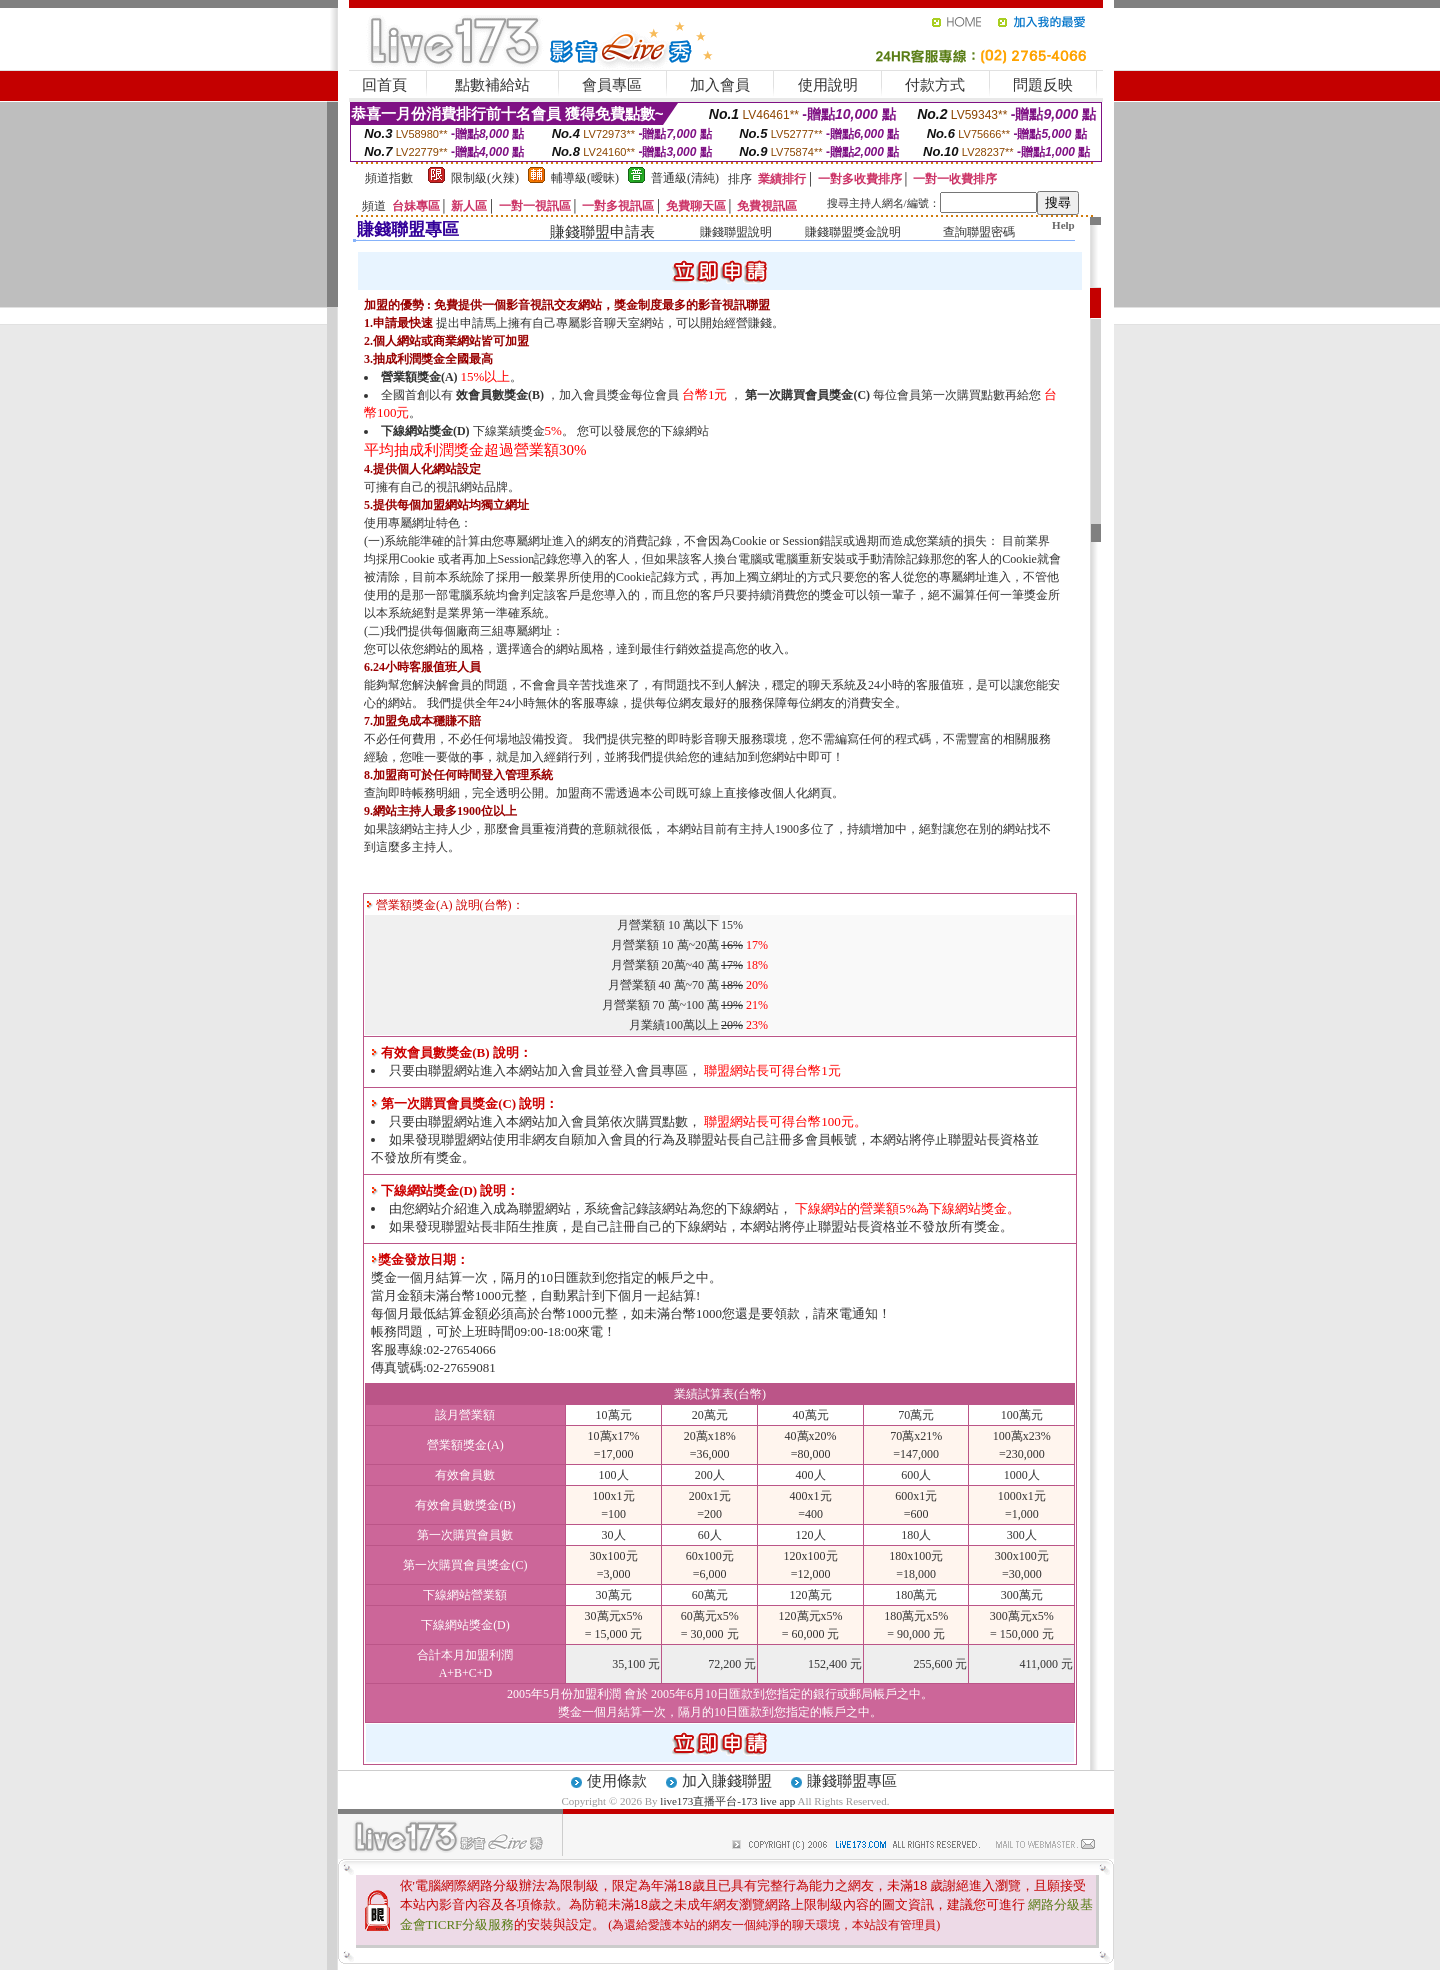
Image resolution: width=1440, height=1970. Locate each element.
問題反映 (1043, 85)
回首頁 (384, 85)
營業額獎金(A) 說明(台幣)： (445, 905)
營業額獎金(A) (419, 377)
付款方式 (935, 85)
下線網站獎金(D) (425, 431)
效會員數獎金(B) (500, 395)
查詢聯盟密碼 (979, 232)
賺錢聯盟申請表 (602, 232)
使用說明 (828, 85)
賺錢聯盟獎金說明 (853, 232)
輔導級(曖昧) (585, 178)
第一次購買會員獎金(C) (807, 395)
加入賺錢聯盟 (727, 1781)
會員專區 (612, 85)
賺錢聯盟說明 (736, 232)
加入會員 (720, 85)
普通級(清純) (685, 178)
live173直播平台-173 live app (727, 1801)
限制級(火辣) (485, 178)
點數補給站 (492, 85)
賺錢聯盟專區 (852, 1781)
